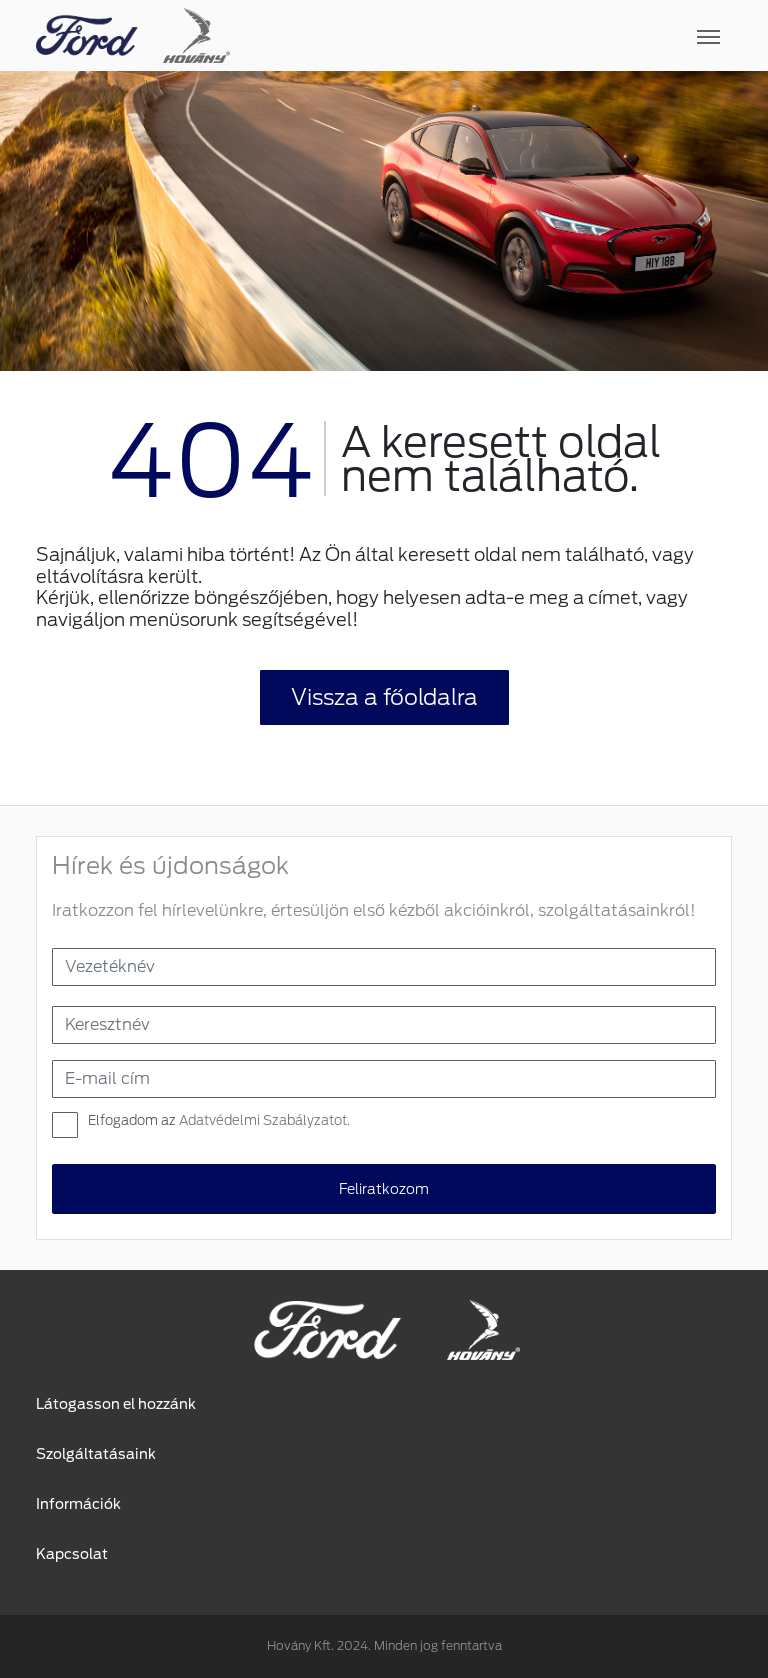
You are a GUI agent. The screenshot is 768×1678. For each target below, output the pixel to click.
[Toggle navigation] (481, 36)
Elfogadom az (219, 1120)
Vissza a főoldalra (384, 697)
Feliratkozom (384, 1189)
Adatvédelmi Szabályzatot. (264, 1120)
